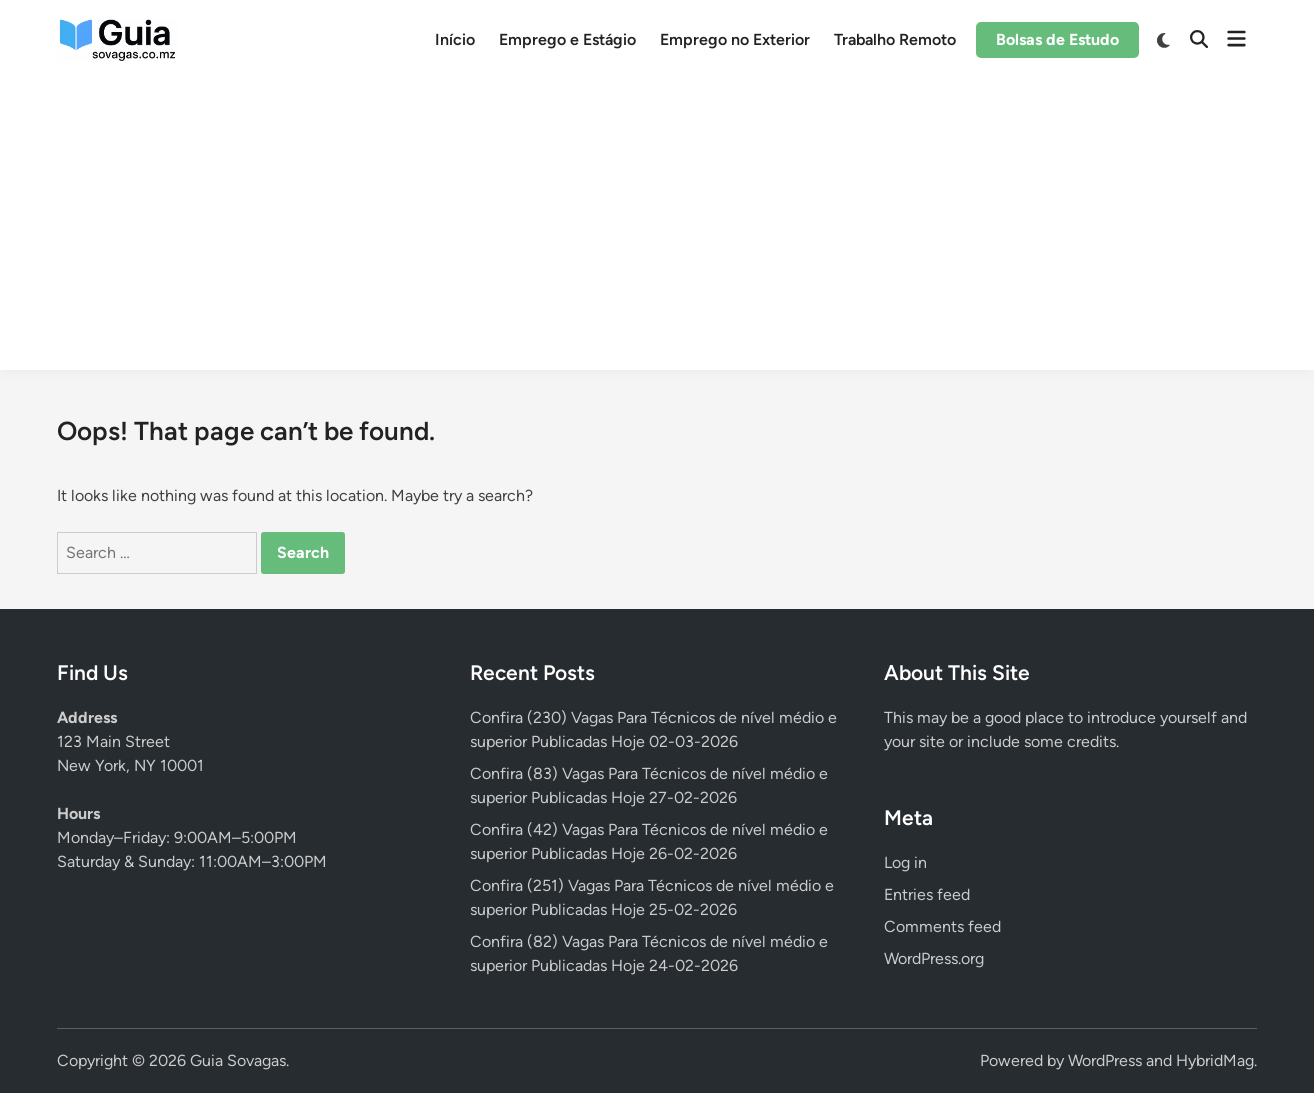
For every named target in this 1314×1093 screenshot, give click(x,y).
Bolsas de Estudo (1057, 39)
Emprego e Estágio (567, 39)
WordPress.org (934, 958)
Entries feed (927, 894)
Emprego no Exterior (735, 39)
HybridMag (1215, 1060)
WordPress (1105, 1060)
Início (455, 39)
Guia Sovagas (238, 1060)
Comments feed (942, 926)
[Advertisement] (657, 230)
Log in (905, 862)
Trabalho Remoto (895, 39)
